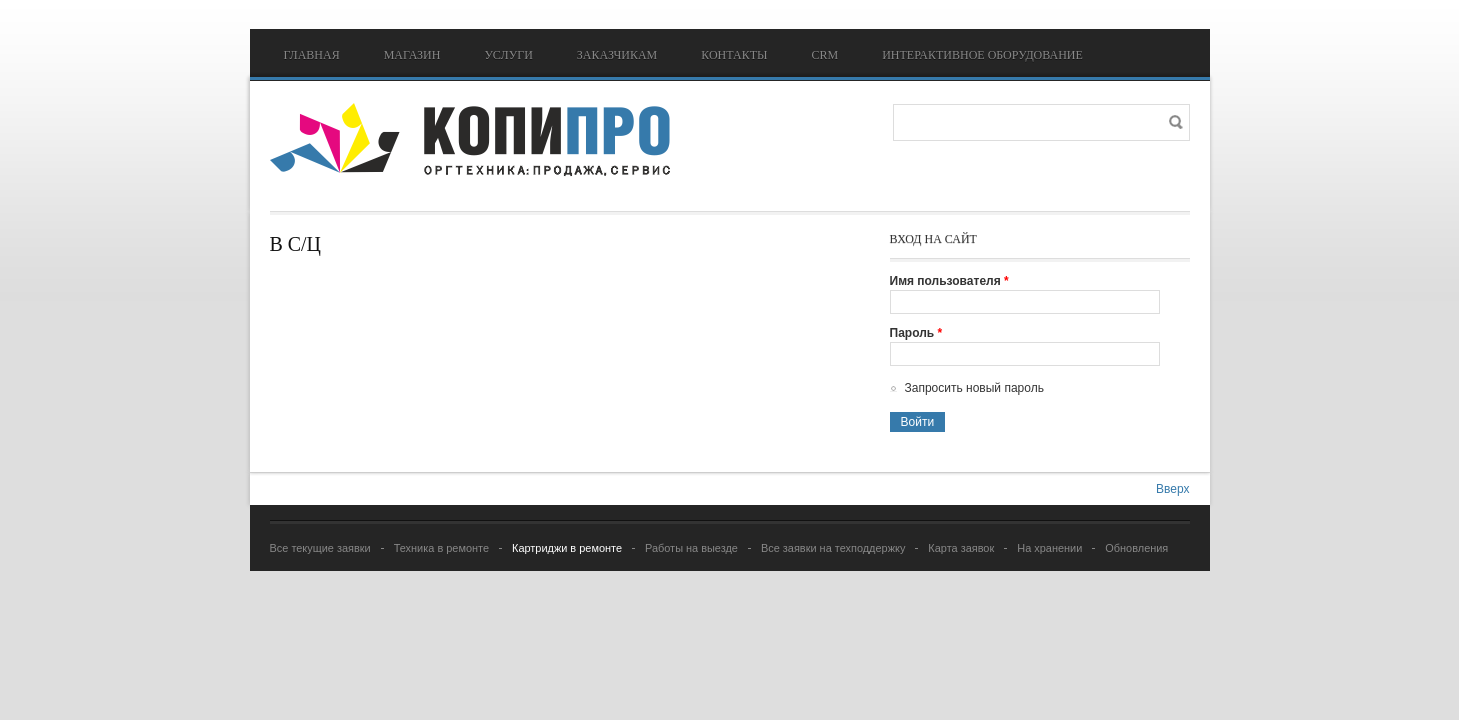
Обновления (1136, 548)
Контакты (734, 55)
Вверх (1172, 489)
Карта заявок (961, 548)
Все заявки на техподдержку (833, 548)
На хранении (1049, 548)
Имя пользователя (949, 281)
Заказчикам (617, 55)
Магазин (412, 55)
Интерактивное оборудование (982, 55)
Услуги (508, 55)
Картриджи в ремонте (567, 548)
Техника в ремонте (441, 548)
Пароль (916, 333)
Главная (312, 55)
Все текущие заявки (320, 548)
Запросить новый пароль (974, 388)
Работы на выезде (691, 548)
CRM (824, 55)
